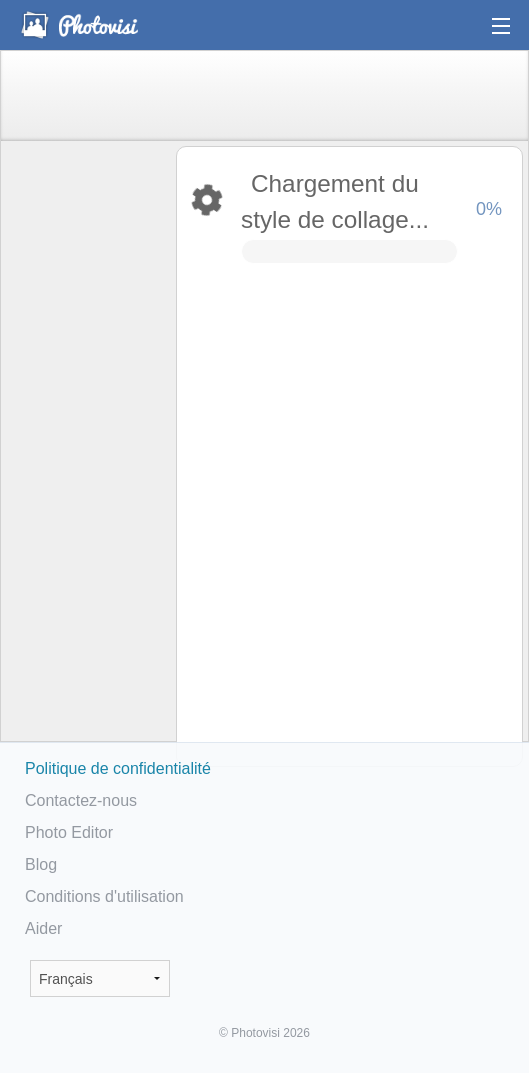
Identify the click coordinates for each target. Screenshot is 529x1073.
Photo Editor (69, 832)
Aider (43, 928)
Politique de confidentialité (118, 768)
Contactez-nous (81, 800)
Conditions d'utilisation (104, 896)
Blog (41, 864)
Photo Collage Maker (79, 25)
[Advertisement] (87, 456)
